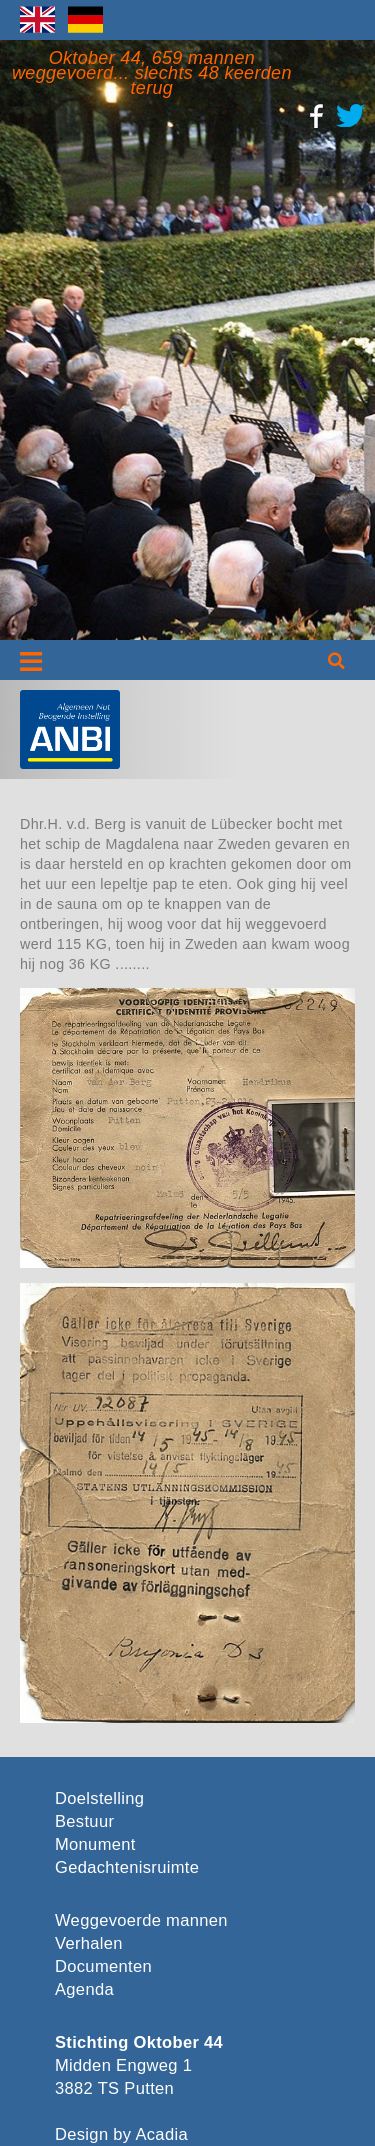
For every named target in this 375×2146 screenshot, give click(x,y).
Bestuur (84, 1821)
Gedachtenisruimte (124, 1867)
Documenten (103, 1966)
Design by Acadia (121, 2134)
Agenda (84, 1989)
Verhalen (89, 1943)
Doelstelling (99, 1798)
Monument (95, 1844)
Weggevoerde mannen (141, 1920)
